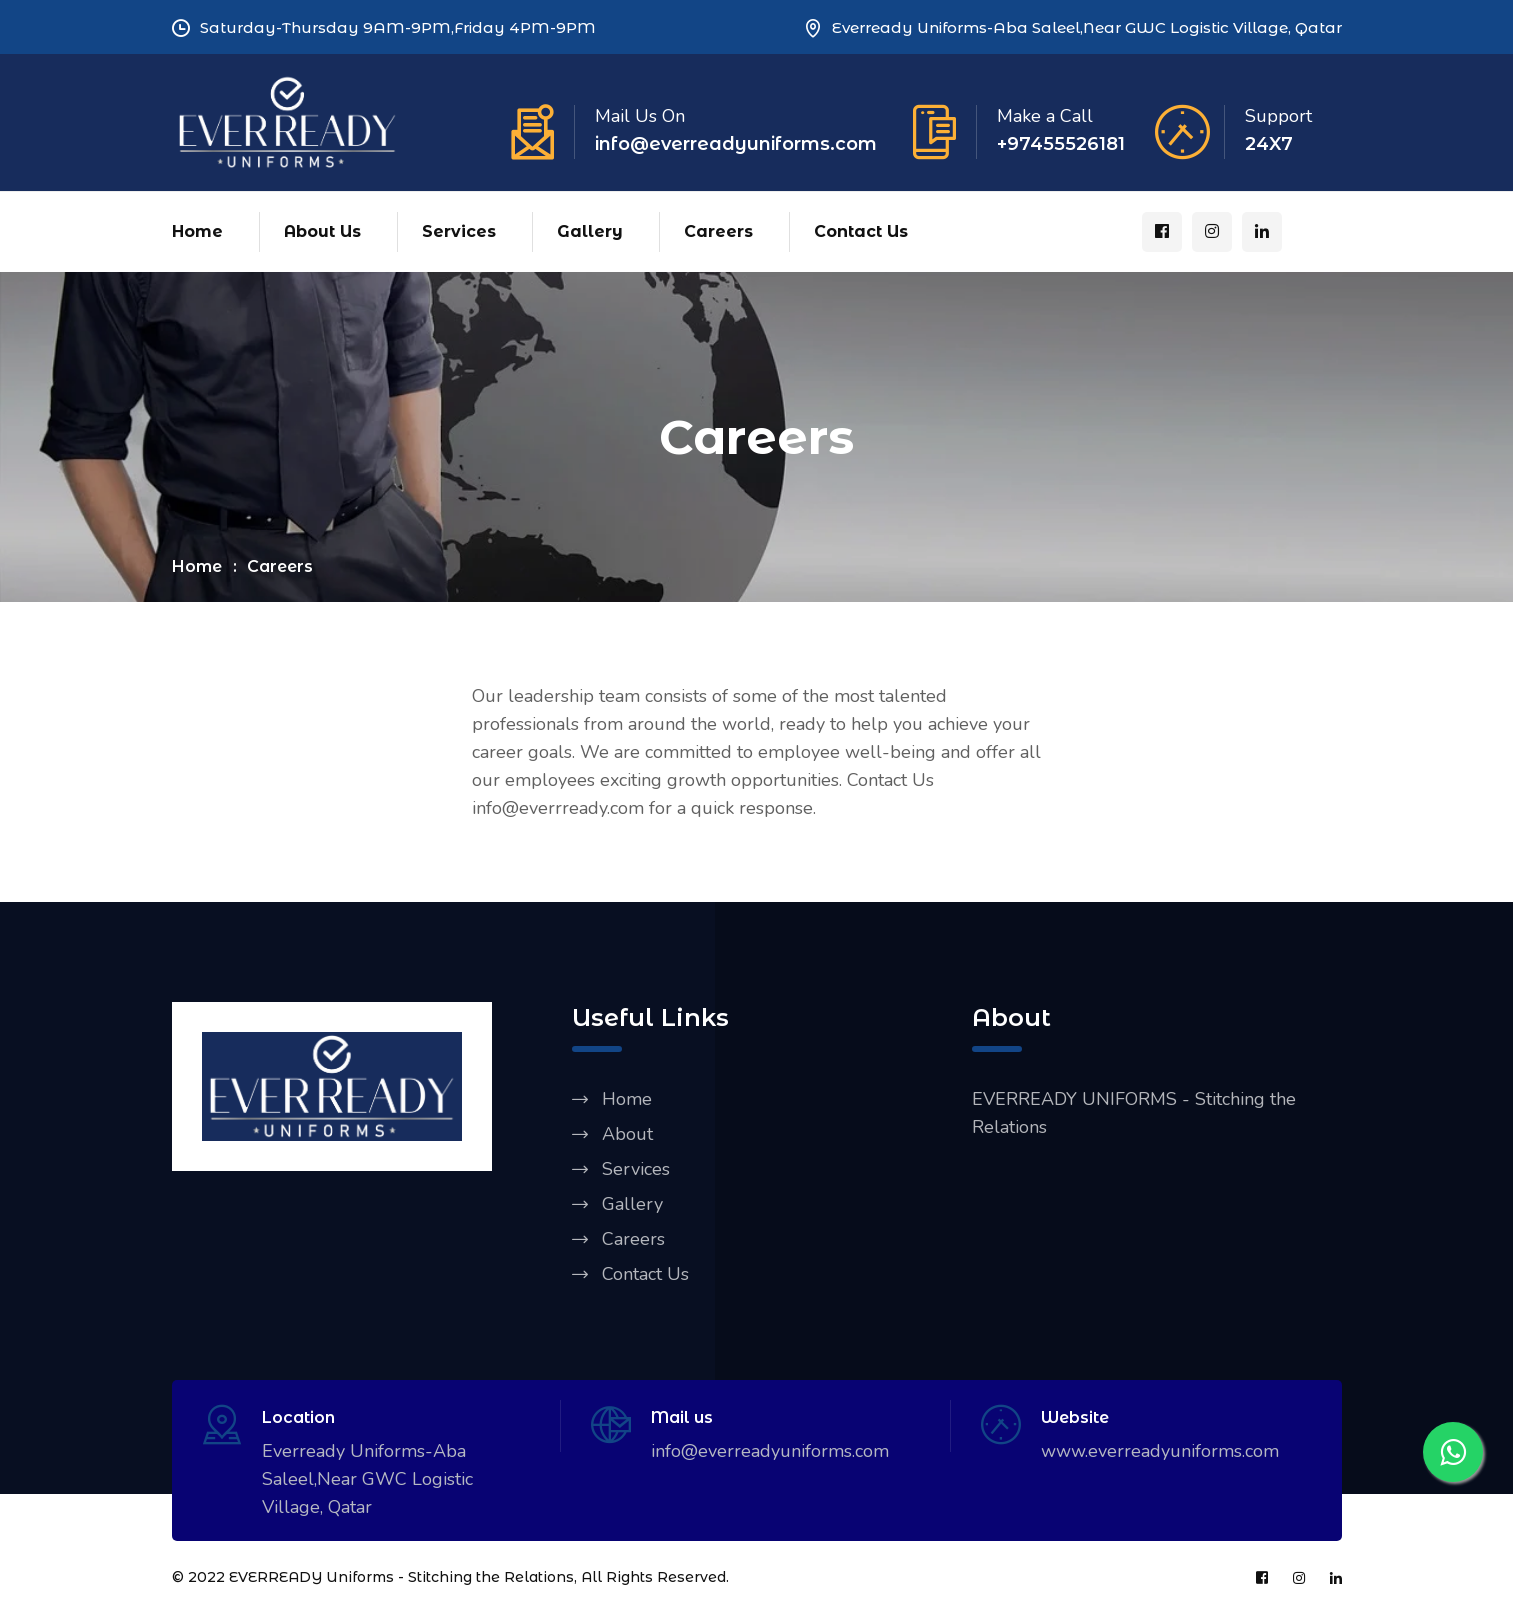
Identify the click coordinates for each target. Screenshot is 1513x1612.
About (627, 1134)
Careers (718, 231)
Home (197, 231)
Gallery (590, 231)
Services (459, 231)
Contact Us (861, 231)
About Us (322, 231)
